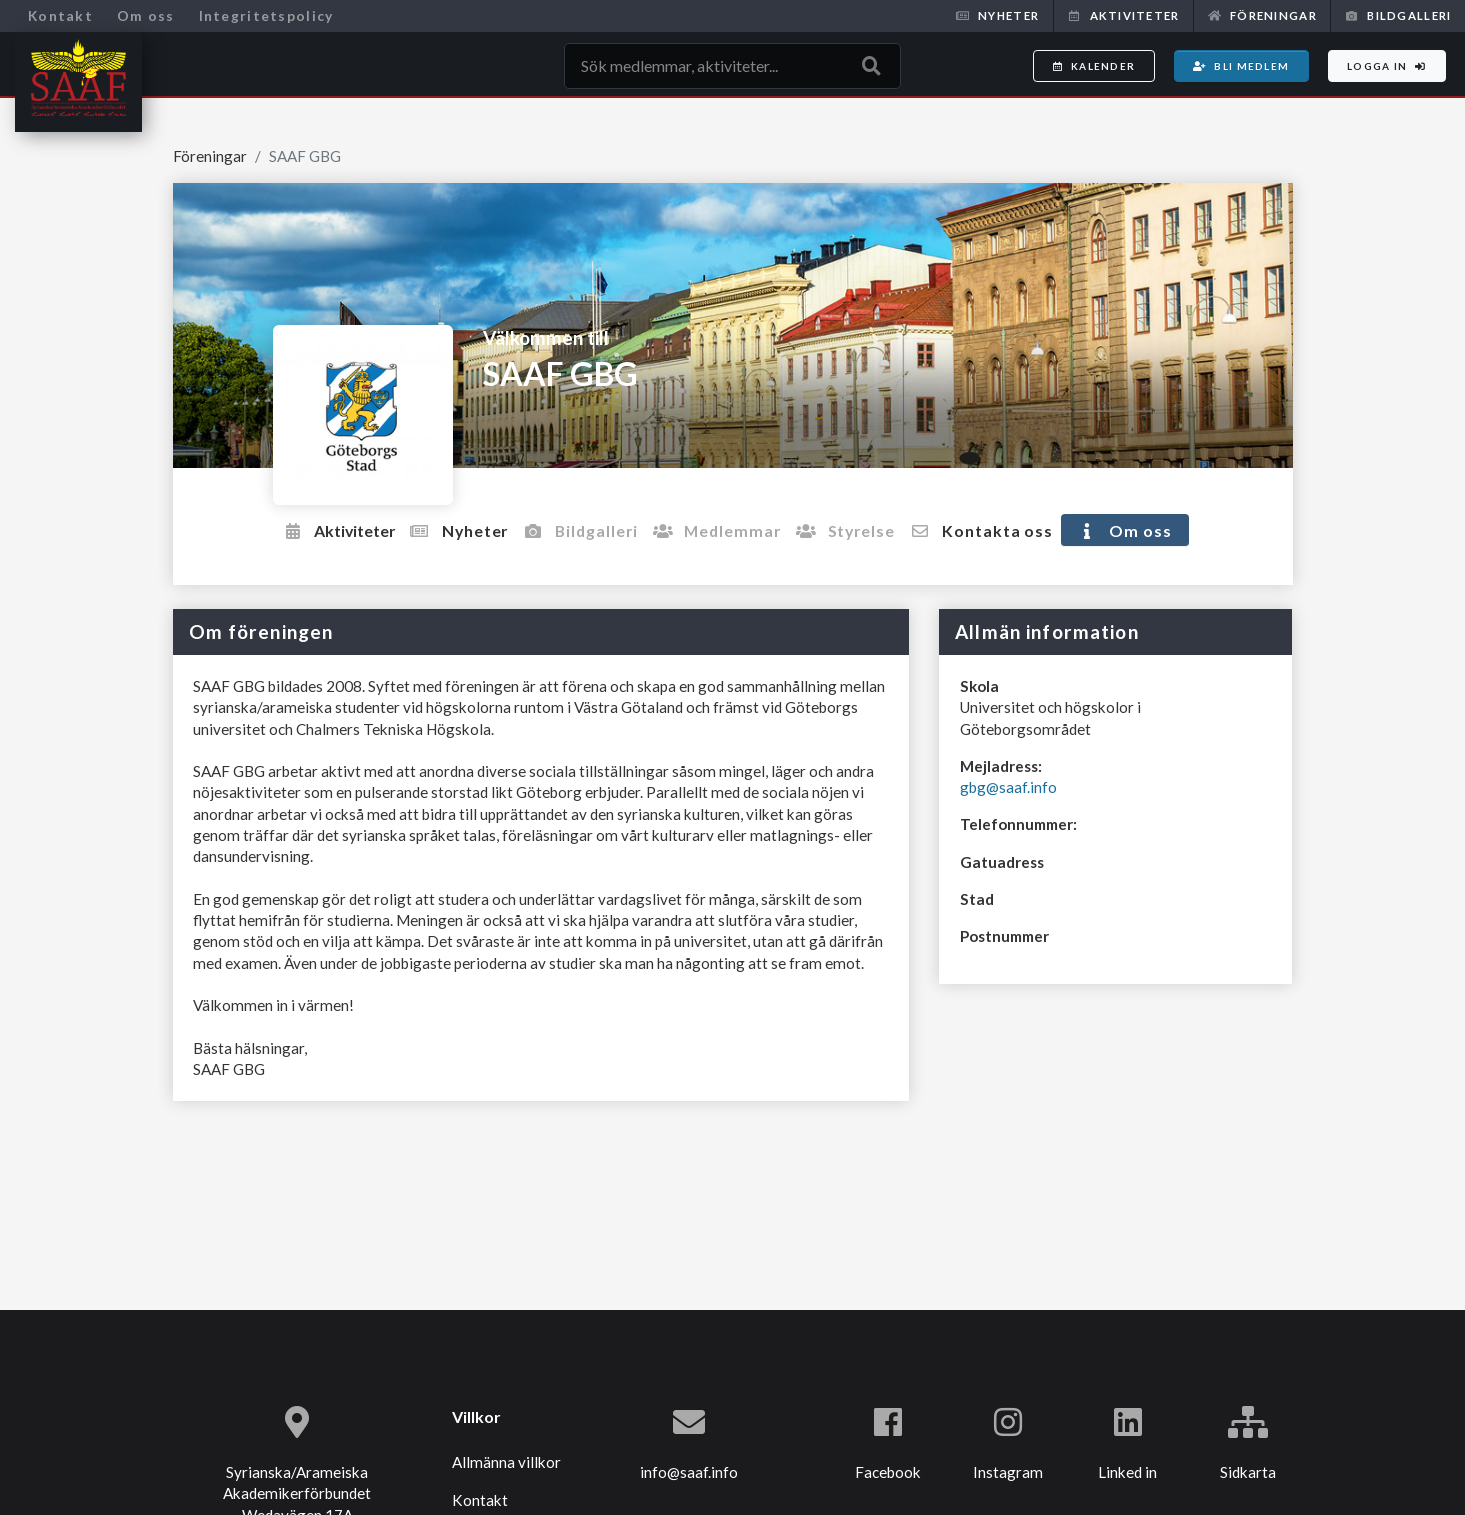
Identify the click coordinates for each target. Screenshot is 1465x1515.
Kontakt (60, 15)
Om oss (146, 15)
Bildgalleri (1398, 15)
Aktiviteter (1123, 15)
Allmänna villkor (506, 1462)
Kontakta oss (1006, 530)
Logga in (1387, 66)
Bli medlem (1241, 66)
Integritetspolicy (266, 15)
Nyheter (997, 15)
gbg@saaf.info (1008, 786)
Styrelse (863, 530)
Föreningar (1262, 15)
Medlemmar (727, 530)
